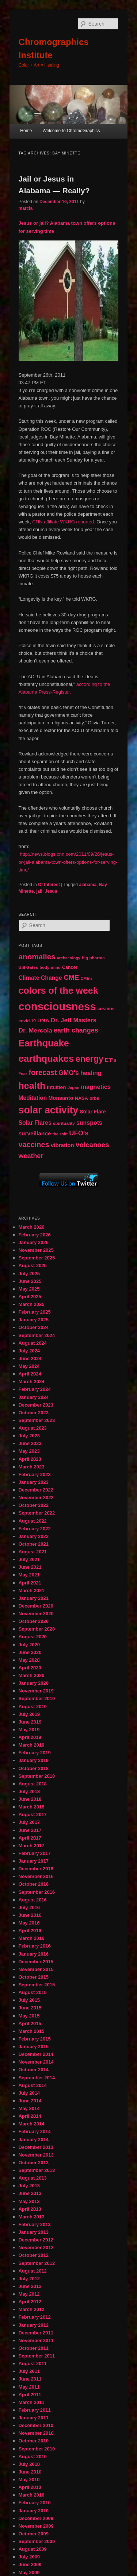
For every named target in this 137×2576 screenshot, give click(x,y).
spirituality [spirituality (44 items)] (64, 1123)
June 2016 (30, 1915)
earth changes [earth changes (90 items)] (76, 1030)
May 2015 (29, 2016)
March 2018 (32, 1807)
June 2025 (30, 1281)
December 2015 (36, 1961)
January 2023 (34, 1482)
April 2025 (30, 1296)
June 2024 (30, 1358)
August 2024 (33, 1343)
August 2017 (33, 1814)
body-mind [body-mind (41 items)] (50, 967)
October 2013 (34, 2162)
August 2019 (33, 1706)
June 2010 (30, 2472)
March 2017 (32, 1845)
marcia (26, 208)
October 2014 (34, 2069)
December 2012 (36, 2240)
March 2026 (32, 1227)
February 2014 (35, 2131)
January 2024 (34, 1397)
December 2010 (36, 2425)
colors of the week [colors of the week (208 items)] (58, 990)
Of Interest (49, 884)
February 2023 (35, 1474)
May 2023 (29, 1451)
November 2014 (36, 2062)
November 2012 (36, 2247)
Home (26, 130)
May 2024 (29, 1366)
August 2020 (33, 1636)
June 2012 (30, 2286)
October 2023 (34, 1412)
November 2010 (36, 2433)
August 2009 (33, 2549)
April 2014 (30, 2116)
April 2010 (30, 2487)
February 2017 (35, 1853)
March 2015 (32, 2031)
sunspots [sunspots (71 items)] (89, 1123)
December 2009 (36, 2518)
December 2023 (36, 1405)
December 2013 (36, 2147)
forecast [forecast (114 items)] (42, 1072)
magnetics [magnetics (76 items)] (96, 1086)
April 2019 (30, 1737)
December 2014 (36, 2054)
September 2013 (37, 2170)
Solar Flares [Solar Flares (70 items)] (35, 1123)
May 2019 (29, 1729)
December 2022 (36, 1490)
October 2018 (34, 1768)
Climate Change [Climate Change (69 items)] (40, 978)
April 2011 (30, 2394)
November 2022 (36, 1497)
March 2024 (32, 1381)
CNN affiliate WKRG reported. (63, 521)
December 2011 (36, 2333)
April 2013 (30, 2209)
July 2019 (29, 1714)
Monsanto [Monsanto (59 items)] (61, 1098)
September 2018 (37, 1776)
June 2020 (30, 1652)
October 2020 (34, 1621)
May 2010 (29, 2479)
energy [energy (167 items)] (89, 1059)
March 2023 (32, 1467)
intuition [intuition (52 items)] (56, 1087)
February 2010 (35, 2502)
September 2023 (37, 1420)
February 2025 (35, 1312)
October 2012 (34, 2255)
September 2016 (37, 1892)
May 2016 (29, 1923)
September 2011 (37, 2356)
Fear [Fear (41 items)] (23, 1073)
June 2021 (30, 1567)
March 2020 (32, 1675)
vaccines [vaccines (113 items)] (34, 1144)
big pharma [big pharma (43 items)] (93, 957)
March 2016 (32, 1938)
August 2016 (33, 1900)
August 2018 (33, 1784)
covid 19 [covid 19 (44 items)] (27, 1020)
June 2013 (30, 2193)
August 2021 (33, 1551)
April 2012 (30, 2301)
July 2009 (29, 2557)
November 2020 (36, 1613)
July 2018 (29, 1791)
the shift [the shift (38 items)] (60, 1134)
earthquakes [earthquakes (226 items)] (46, 1058)
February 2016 (35, 1946)
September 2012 (37, 2263)
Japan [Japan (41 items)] (74, 1087)
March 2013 (32, 2217)
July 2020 (29, 1644)
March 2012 (32, 2309)
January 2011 (34, 2417)
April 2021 (30, 1583)
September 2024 (37, 1335)
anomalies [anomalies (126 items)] (37, 956)
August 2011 (33, 2363)
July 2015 (29, 2000)
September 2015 (37, 1984)
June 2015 (30, 2008)
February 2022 (35, 1528)
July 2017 (29, 1822)
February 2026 (35, 1234)
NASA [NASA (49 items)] (81, 1098)
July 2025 (29, 1273)
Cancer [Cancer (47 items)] (69, 967)
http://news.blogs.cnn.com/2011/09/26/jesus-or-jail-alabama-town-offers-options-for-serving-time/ (68, 861)
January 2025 (34, 1319)
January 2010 (34, 2510)
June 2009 (30, 2564)
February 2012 (35, 2317)
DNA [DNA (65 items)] (43, 1020)
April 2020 (30, 1667)
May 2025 (29, 1289)
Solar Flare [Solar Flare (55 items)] (93, 1112)
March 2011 (32, 2402)
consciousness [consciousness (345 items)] (57, 1006)
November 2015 (36, 1969)
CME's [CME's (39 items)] (87, 978)
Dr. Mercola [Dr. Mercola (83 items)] (35, 1030)
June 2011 (30, 2379)
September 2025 (37, 1258)
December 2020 (36, 1606)
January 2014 (34, 2139)
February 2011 (35, 2410)
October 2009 (34, 2533)
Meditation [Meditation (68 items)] (33, 1098)
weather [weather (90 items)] (31, 1156)
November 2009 (36, 2526)
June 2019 (30, 1722)
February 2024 (35, 1389)
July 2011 (29, 2371)
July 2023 (29, 1435)
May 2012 (29, 2294)
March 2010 (32, 2495)
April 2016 (30, 1930)
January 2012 (34, 2325)
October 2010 (34, 2441)
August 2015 (33, 1992)
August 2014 (33, 2085)
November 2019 (36, 1691)
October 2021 (34, 1544)
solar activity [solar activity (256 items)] (49, 1110)
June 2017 (30, 1830)
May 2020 (29, 1660)
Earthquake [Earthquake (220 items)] (44, 1043)
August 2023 (33, 1428)
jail (39, 891)
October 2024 (34, 1327)
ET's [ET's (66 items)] (111, 1060)
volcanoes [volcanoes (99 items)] (92, 1145)
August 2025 (33, 1265)
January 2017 (34, 1861)
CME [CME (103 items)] (71, 977)
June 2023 (30, 1443)
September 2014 (37, 2077)
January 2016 (34, 1954)
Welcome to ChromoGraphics (71, 130)
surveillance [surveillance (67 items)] (35, 1133)
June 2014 (30, 2100)
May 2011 (29, 2387)
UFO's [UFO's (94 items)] (78, 1133)
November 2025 (36, 1250)
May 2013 (29, 2201)
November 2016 (36, 1876)
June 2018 (30, 1799)
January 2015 (34, 2046)
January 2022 (34, 1536)
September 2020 (37, 1629)
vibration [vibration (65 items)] (62, 1145)
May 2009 (29, 2572)
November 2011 (36, 2340)
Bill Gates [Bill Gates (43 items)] (28, 967)
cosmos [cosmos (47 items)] (106, 1008)
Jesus (51, 891)
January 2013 (34, 2232)
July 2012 (29, 2278)
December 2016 (36, 1868)
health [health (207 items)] (32, 1085)
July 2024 (29, 1351)
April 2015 (30, 2023)
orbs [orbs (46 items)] (94, 1098)
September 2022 (37, 1513)
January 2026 (34, 1242)
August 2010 (33, 2456)
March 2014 (32, 2124)
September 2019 (37, 1698)
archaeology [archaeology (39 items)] (68, 958)
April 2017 (30, 1838)
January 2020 (34, 1683)
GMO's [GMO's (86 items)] (68, 1072)
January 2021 (34, 1598)
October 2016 (34, 1884)
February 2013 (35, 2224)
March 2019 (32, 1745)
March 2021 (32, 1590)
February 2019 (35, 1752)
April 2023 (30, 1459)
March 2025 (32, 1304)
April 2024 (30, 1374)
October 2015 (34, 1977)
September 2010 (37, 2449)
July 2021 (29, 1559)
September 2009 (37, 2541)
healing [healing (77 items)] (91, 1072)
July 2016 (29, 1907)
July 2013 (29, 2185)
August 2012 (33, 2271)
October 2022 (34, 1505)
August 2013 (33, 2178)
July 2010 (29, 2464)
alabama (87, 884)
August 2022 (33, 1521)
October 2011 (34, 2348)
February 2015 (35, 2039)
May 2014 (29, 2108)
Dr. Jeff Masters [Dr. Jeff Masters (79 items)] (73, 1020)
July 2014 (29, 2093)
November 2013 (36, 2155)
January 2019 (34, 1760)
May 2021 (29, 1575)
